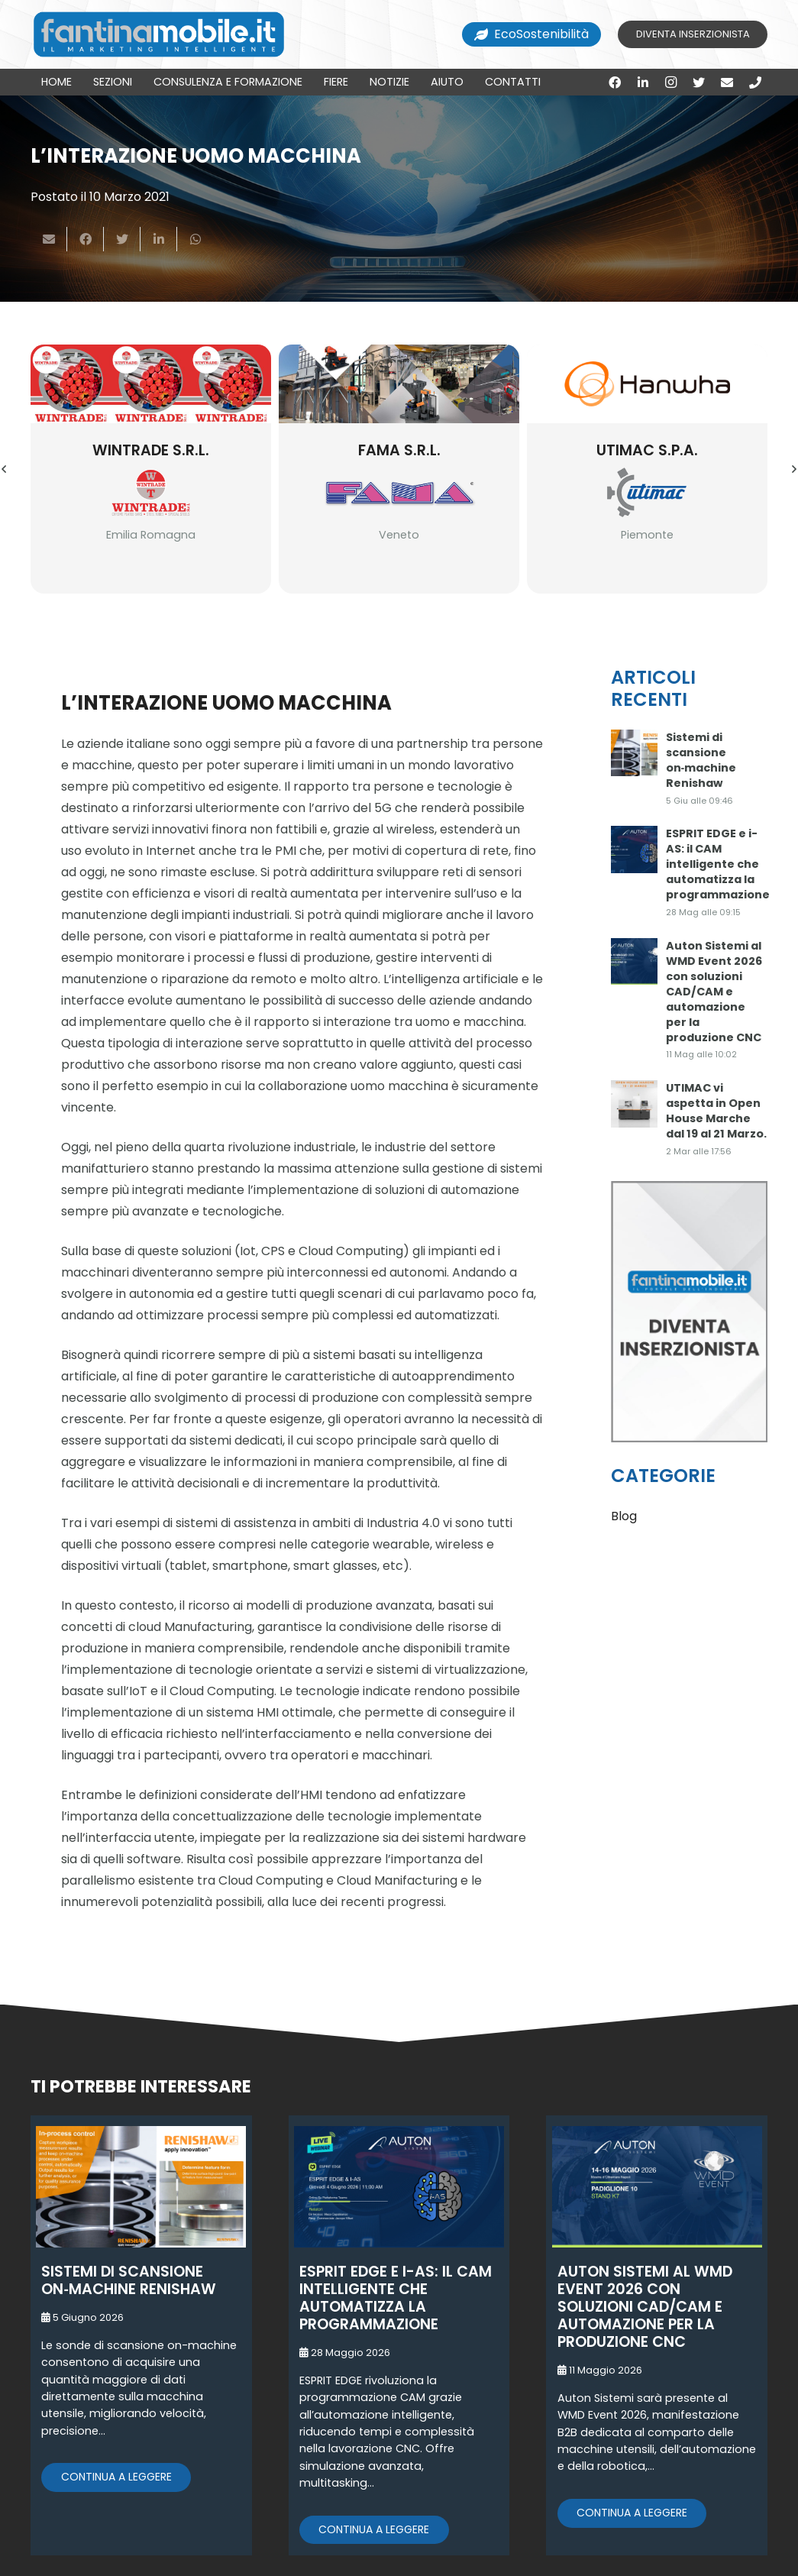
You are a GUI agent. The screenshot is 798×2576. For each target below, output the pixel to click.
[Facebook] (615, 82)
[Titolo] (755, 82)
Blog (624, 1516)
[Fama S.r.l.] (399, 384)
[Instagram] (671, 82)
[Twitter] (699, 82)
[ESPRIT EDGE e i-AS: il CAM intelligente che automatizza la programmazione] (634, 849)
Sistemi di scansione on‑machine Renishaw (701, 760)
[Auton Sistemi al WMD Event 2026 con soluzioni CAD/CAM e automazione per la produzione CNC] (634, 961)
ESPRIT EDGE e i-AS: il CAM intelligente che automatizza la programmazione (718, 864)
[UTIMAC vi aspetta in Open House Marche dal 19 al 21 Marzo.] (634, 1104)
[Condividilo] (85, 239)
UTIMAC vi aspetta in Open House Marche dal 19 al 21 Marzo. (716, 1110)
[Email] (727, 82)
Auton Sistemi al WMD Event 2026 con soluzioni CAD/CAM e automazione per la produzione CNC (714, 991)
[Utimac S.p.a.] (647, 384)
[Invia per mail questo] (49, 239)
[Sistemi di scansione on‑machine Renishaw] (634, 753)
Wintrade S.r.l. (150, 450)
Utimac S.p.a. (647, 450)
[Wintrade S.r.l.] (151, 384)
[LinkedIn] (643, 82)
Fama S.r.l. (399, 450)
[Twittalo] (122, 239)
